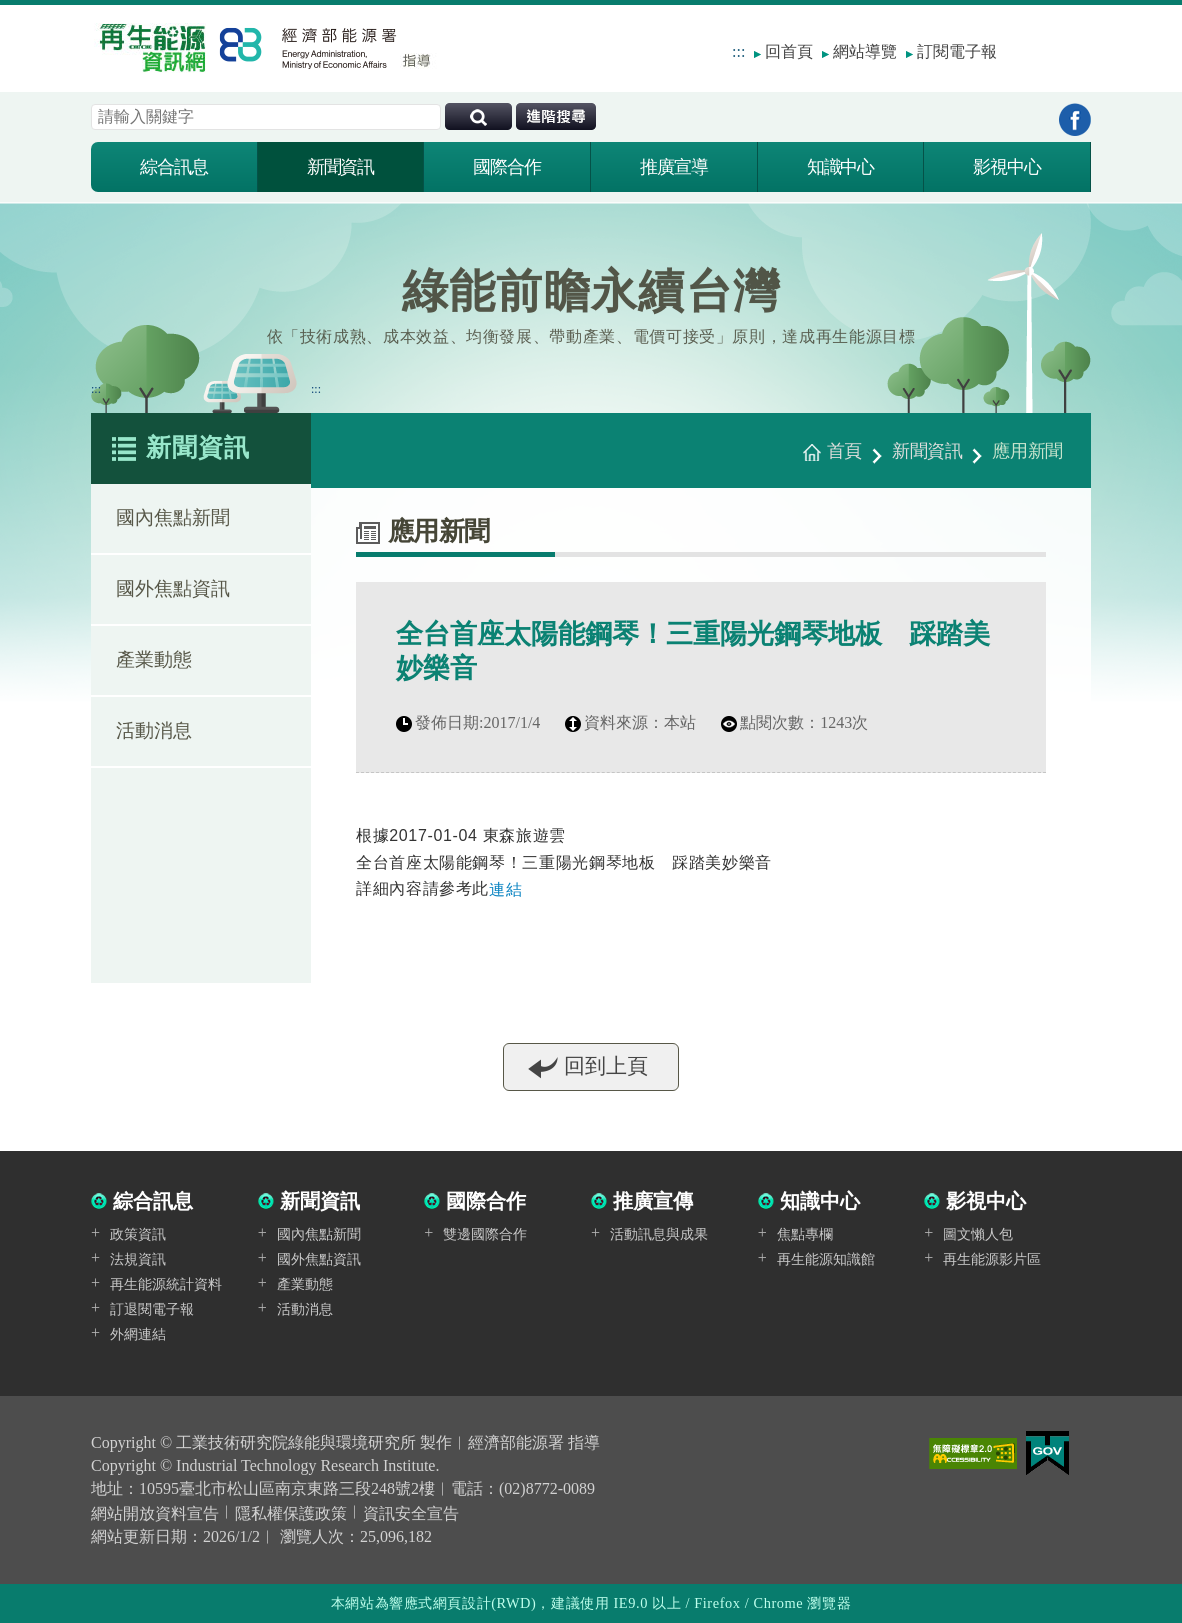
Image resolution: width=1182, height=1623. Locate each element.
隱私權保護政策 (291, 1513)
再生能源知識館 (826, 1259)
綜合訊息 (174, 167)
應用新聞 (1027, 451)
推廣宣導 (674, 167)
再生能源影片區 (992, 1259)
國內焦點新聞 (173, 521)
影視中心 (1007, 167)
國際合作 (507, 167)
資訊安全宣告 (411, 1513)
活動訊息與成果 (659, 1234)
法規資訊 (138, 1259)
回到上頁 (606, 1074)
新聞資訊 (341, 167)
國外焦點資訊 (173, 592)
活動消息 (154, 734)
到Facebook (1075, 119)
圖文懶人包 (978, 1234)
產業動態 (154, 663)
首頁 (844, 451)
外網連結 (138, 1334)
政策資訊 (138, 1234)
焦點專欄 (805, 1234)
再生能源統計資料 (166, 1284)
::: (738, 51)
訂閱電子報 (957, 51)
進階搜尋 (556, 116)
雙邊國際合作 (485, 1234)
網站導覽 (865, 51)
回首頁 (789, 51)
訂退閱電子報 (152, 1309)
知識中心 (841, 167)
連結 (505, 889)
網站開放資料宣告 (155, 1513)
